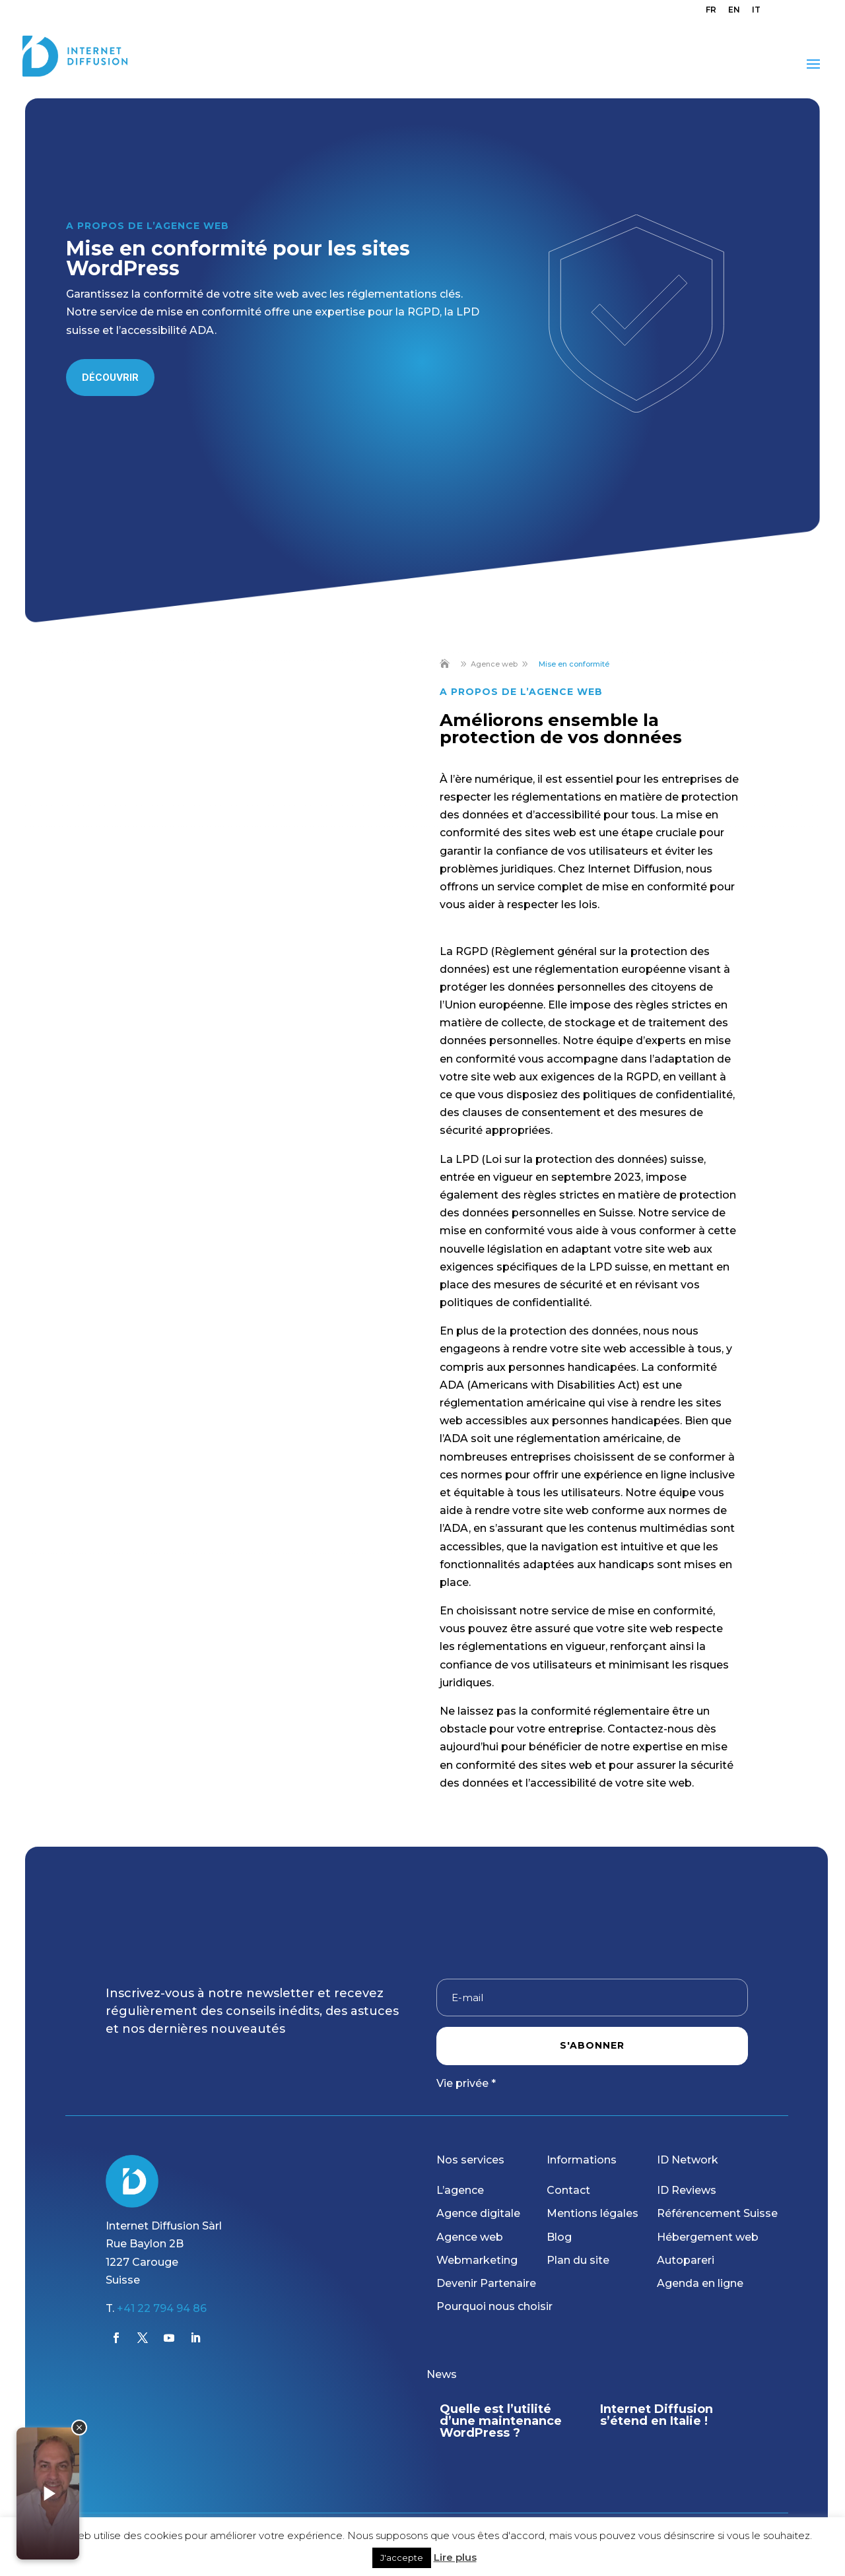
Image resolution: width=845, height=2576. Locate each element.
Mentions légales (592, 2213)
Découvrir (110, 377)
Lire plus (455, 2557)
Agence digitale (478, 2213)
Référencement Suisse (717, 2213)
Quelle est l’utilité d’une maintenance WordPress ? (507, 2421)
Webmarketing (477, 2260)
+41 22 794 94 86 (162, 2308)
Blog (559, 2237)
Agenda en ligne (700, 2283)
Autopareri (685, 2260)
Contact (568, 2190)
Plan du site (578, 2260)
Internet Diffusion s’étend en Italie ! (662, 2415)
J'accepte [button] (401, 2557)
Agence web (469, 2237)
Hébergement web (708, 2237)
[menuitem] (711, 13)
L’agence (460, 2190)
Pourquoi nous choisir (494, 2306)
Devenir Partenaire (486, 2283)
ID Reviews (686, 2190)
